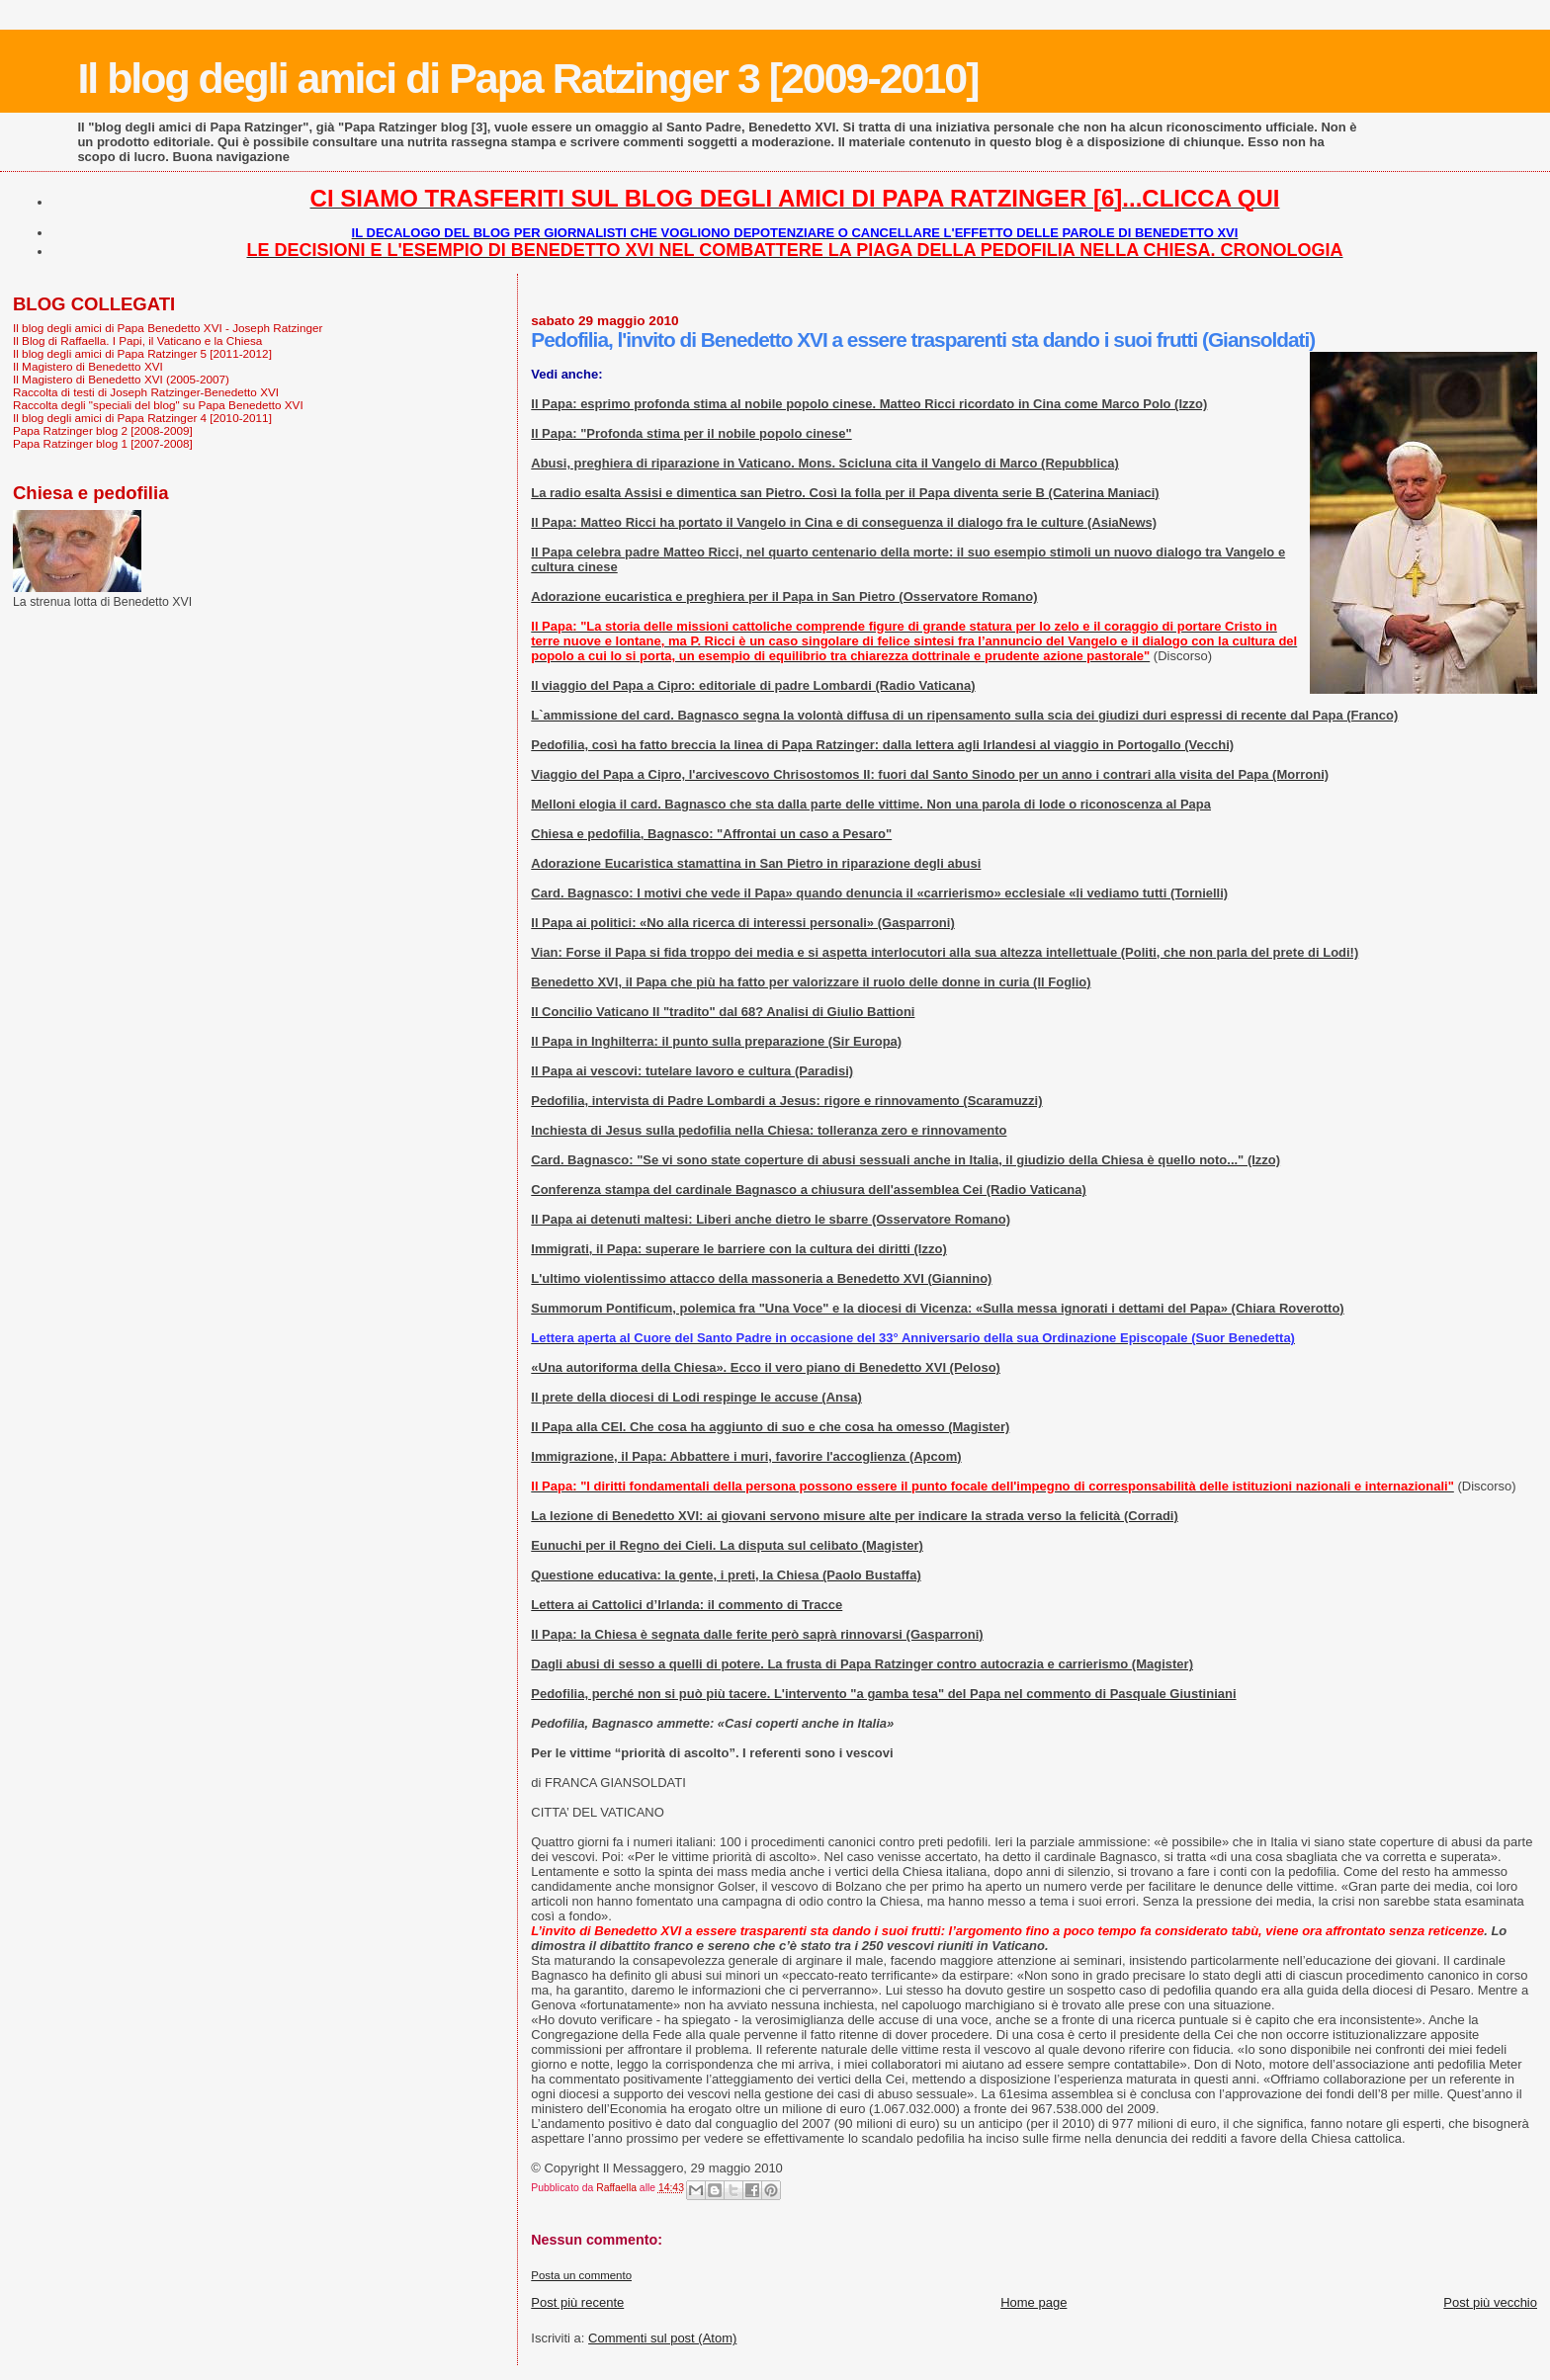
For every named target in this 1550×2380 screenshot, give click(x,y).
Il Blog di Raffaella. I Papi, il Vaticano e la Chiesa (137, 340)
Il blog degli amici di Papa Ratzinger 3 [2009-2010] (527, 78)
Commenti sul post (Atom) (662, 2338)
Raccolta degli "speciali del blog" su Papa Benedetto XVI (158, 404)
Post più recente (577, 2302)
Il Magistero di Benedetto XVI (88, 366)
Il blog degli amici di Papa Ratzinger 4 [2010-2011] (142, 417)
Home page (1033, 2302)
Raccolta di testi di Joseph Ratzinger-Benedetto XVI (146, 391)
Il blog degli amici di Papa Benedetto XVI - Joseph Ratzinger (167, 327)
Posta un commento (581, 2275)
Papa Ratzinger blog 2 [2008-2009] (103, 430)
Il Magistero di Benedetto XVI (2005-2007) (121, 379)
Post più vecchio (1490, 2302)
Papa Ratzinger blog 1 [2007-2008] (103, 443)
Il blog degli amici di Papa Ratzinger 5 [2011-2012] (142, 353)
